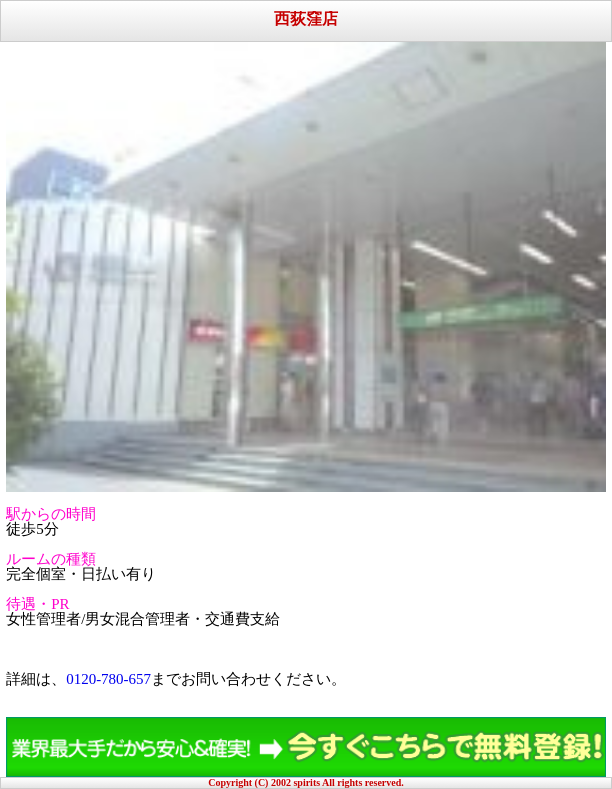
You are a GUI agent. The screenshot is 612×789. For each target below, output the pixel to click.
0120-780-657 (108, 679)
